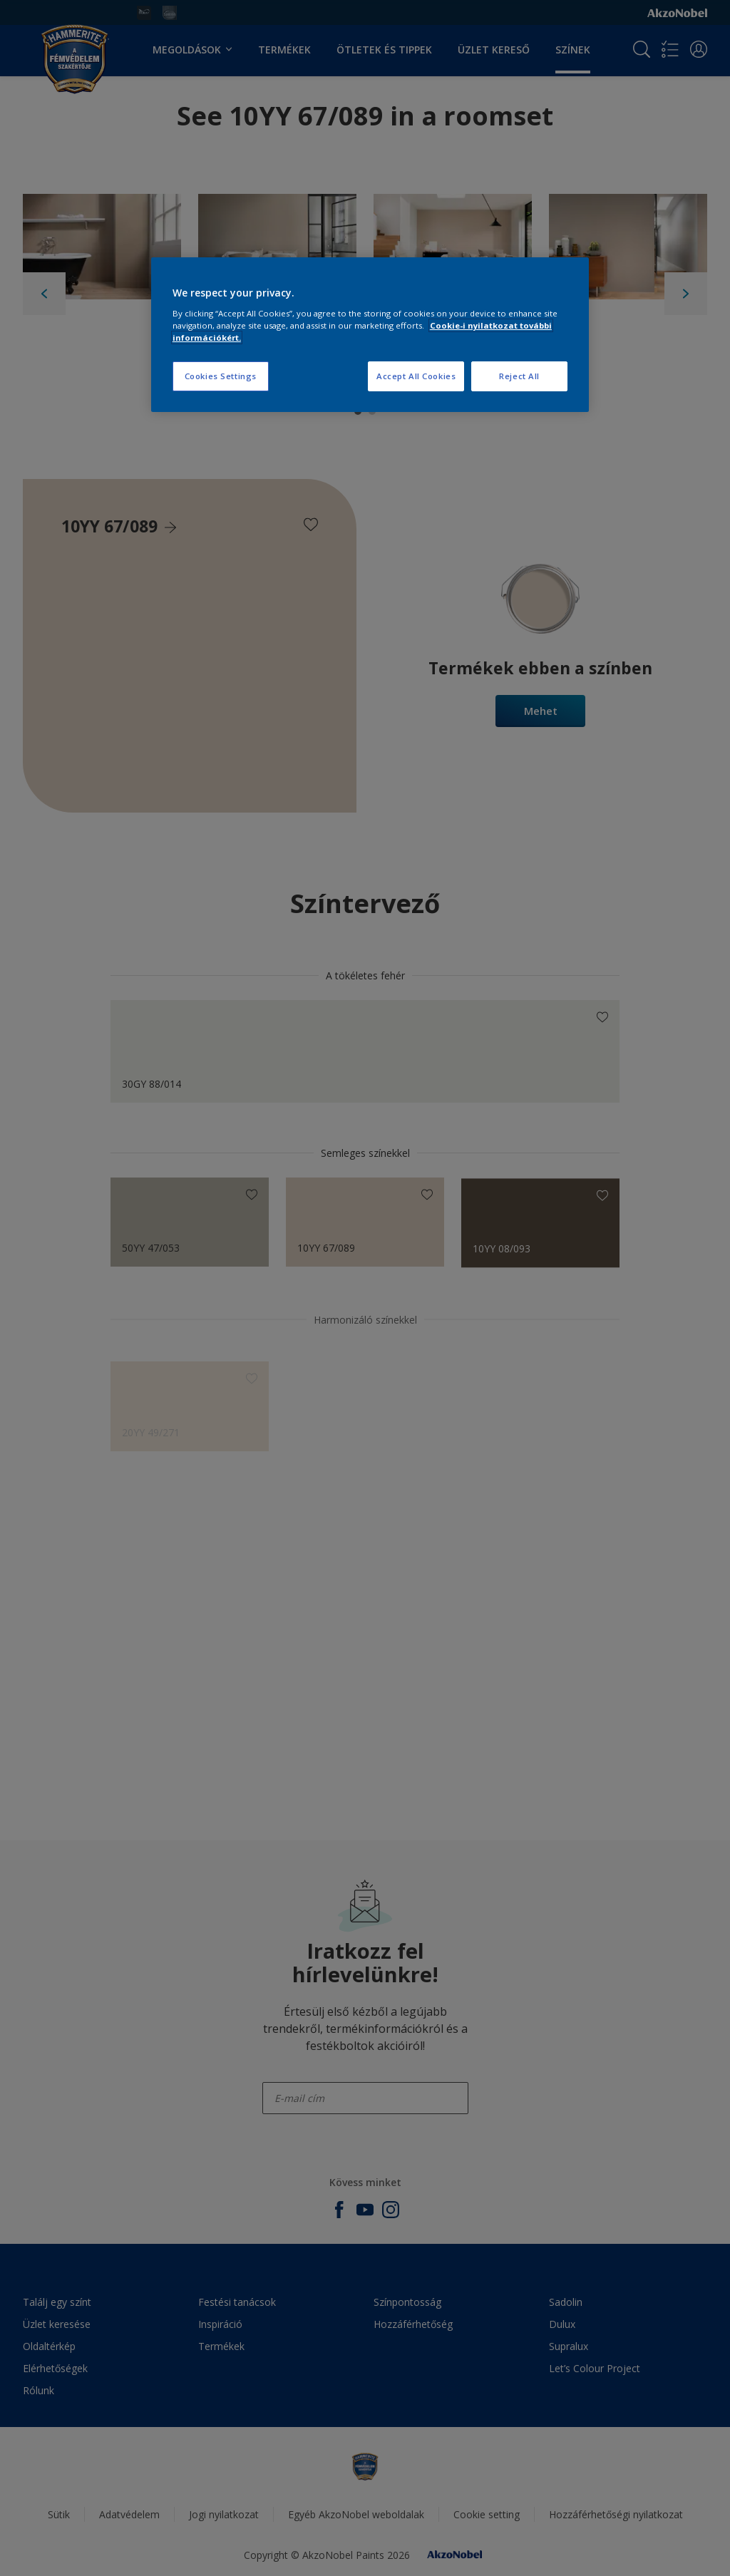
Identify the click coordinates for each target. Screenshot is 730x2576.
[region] (370, 334)
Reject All (519, 376)
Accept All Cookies (416, 376)
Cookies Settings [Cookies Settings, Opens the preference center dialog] (221, 376)
